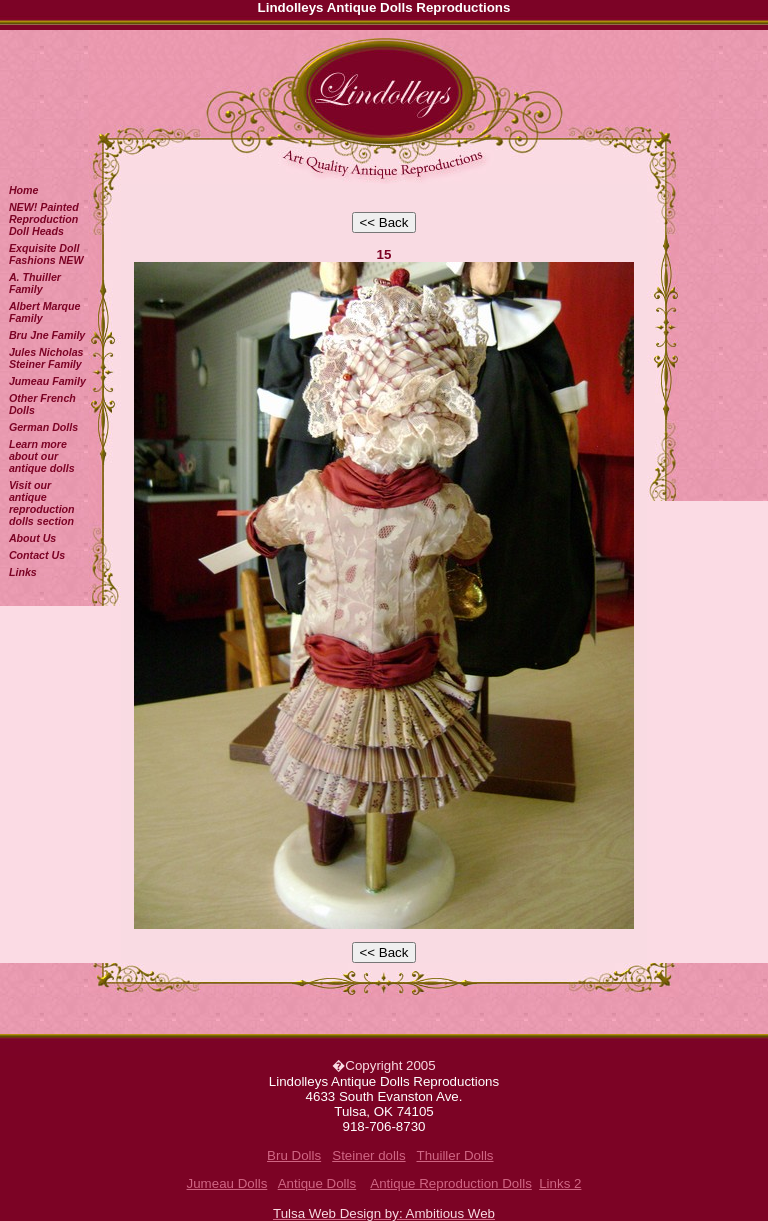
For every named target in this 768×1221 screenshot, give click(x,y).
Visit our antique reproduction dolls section (42, 503)
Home (24, 190)
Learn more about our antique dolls (42, 456)
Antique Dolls (317, 1183)
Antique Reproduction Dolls (451, 1183)
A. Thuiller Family (35, 283)
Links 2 (560, 1183)
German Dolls (43, 427)
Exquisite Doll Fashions (46, 254)
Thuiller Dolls (454, 1155)
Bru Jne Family (47, 335)
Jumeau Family (47, 381)
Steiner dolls (368, 1155)
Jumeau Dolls (227, 1183)
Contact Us (37, 555)
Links (23, 572)
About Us (32, 538)
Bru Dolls (294, 1155)
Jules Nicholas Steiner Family (46, 358)
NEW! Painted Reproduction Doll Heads (44, 219)
